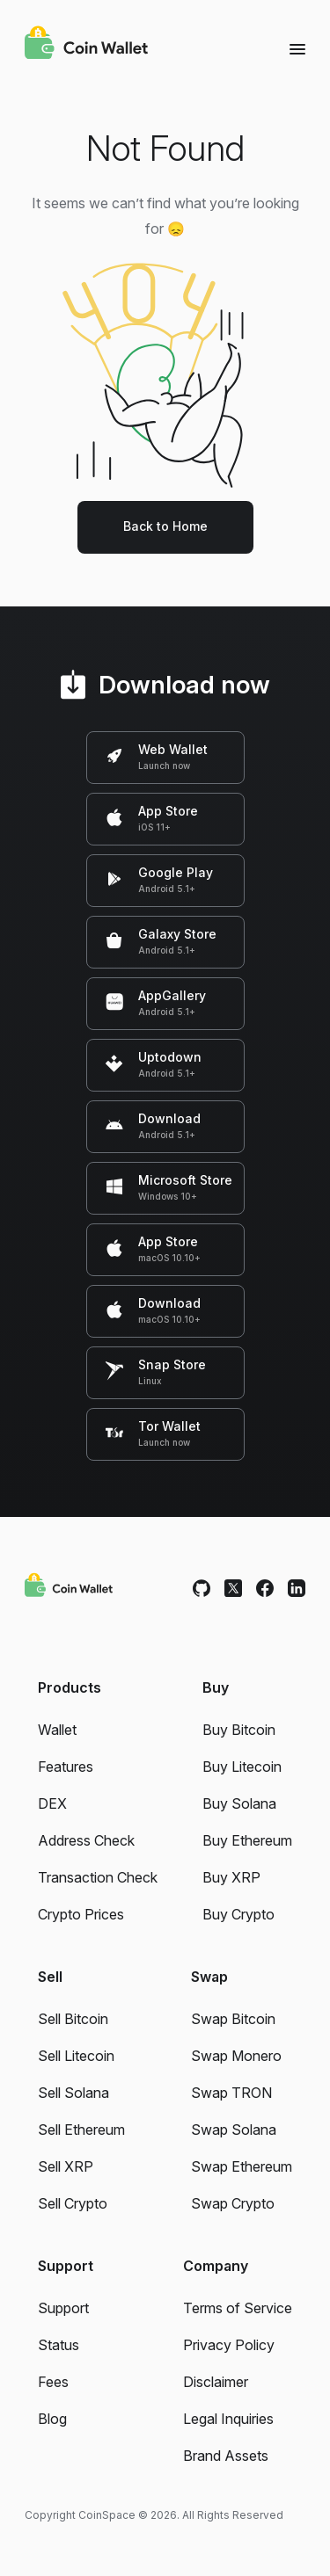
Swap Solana (233, 2129)
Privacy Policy (229, 2345)
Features (65, 1766)
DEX (52, 1803)
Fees (53, 2382)
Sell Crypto (72, 2203)
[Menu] (297, 48)
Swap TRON (231, 2092)
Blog (52, 2418)
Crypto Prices (81, 1914)
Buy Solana (239, 1803)
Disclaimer (215, 2382)
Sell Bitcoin (73, 2019)
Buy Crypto (238, 1914)
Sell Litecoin (76, 2055)
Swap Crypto (233, 2203)
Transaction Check (98, 1877)
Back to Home (165, 526)
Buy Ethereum (247, 1840)
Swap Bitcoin (233, 2019)
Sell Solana (73, 2092)
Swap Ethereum (241, 2166)
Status (58, 2345)
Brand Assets (225, 2455)
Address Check (86, 1840)
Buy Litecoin (242, 1766)
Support (63, 2308)
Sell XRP (65, 2166)
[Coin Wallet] (86, 45)
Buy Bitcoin (238, 1729)
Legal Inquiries (228, 2418)
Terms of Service (237, 2308)
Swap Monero (236, 2055)
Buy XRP (231, 1877)
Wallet (57, 1729)
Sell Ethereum (81, 2129)
